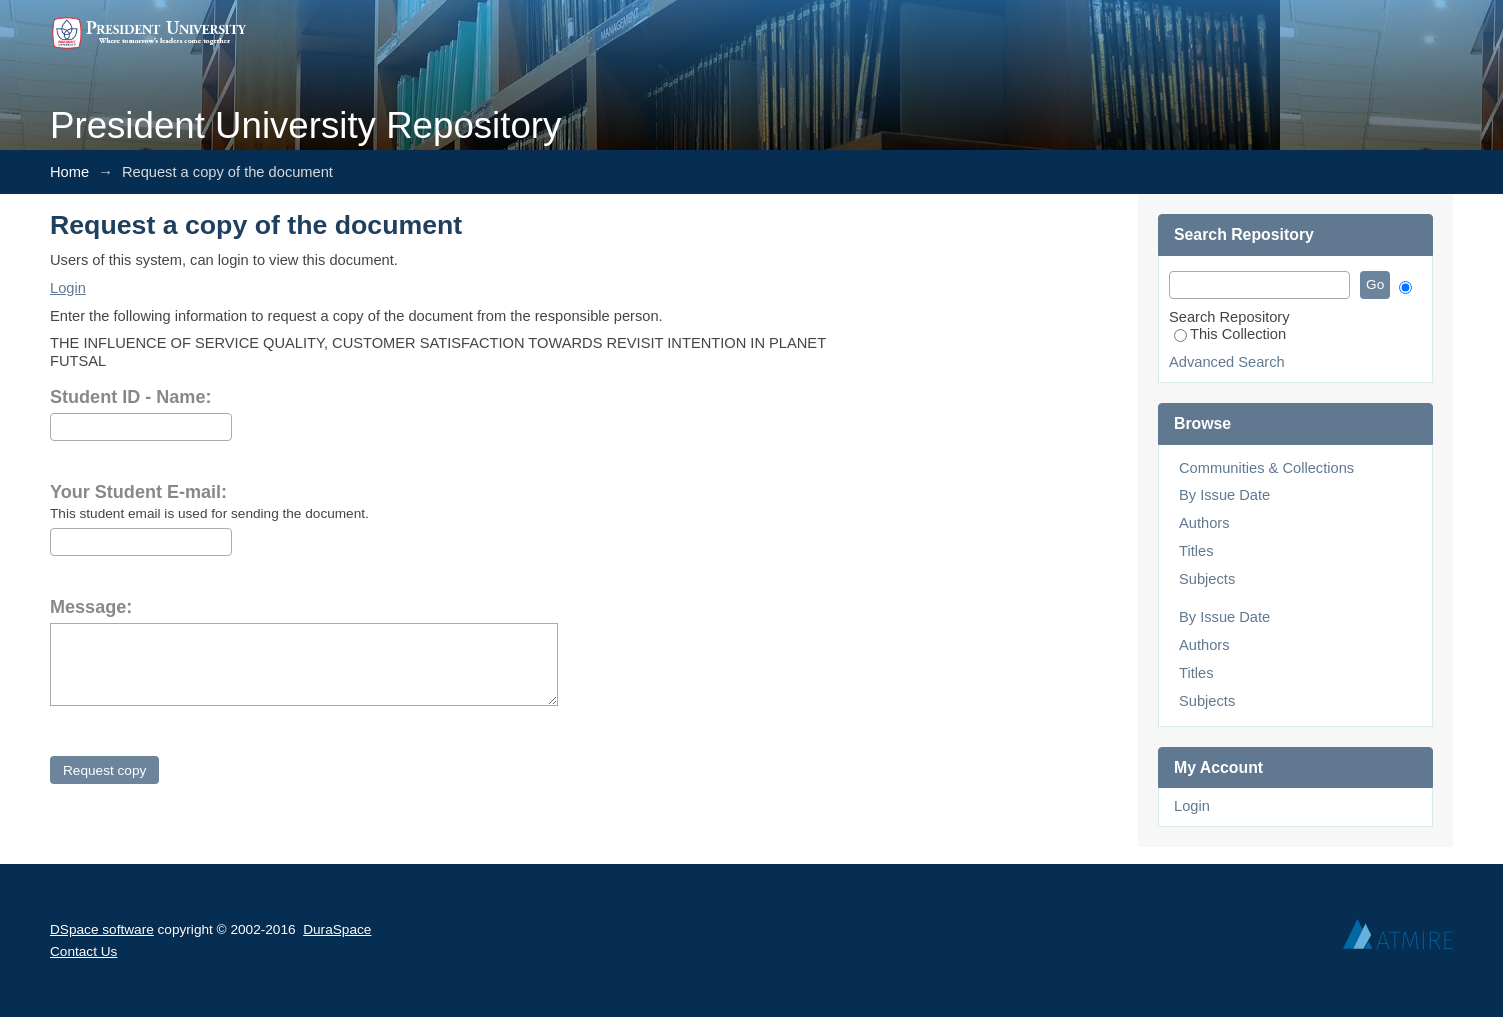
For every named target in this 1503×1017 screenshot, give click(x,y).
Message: (91, 607)
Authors (1204, 523)
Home (69, 172)
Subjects (1207, 579)
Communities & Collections (1266, 468)
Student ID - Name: (130, 397)
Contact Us (83, 951)
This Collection (1230, 334)
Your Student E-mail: (138, 492)
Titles (1196, 551)
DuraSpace (337, 929)
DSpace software (102, 929)
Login (68, 288)
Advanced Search (1227, 362)
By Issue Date (1224, 495)
